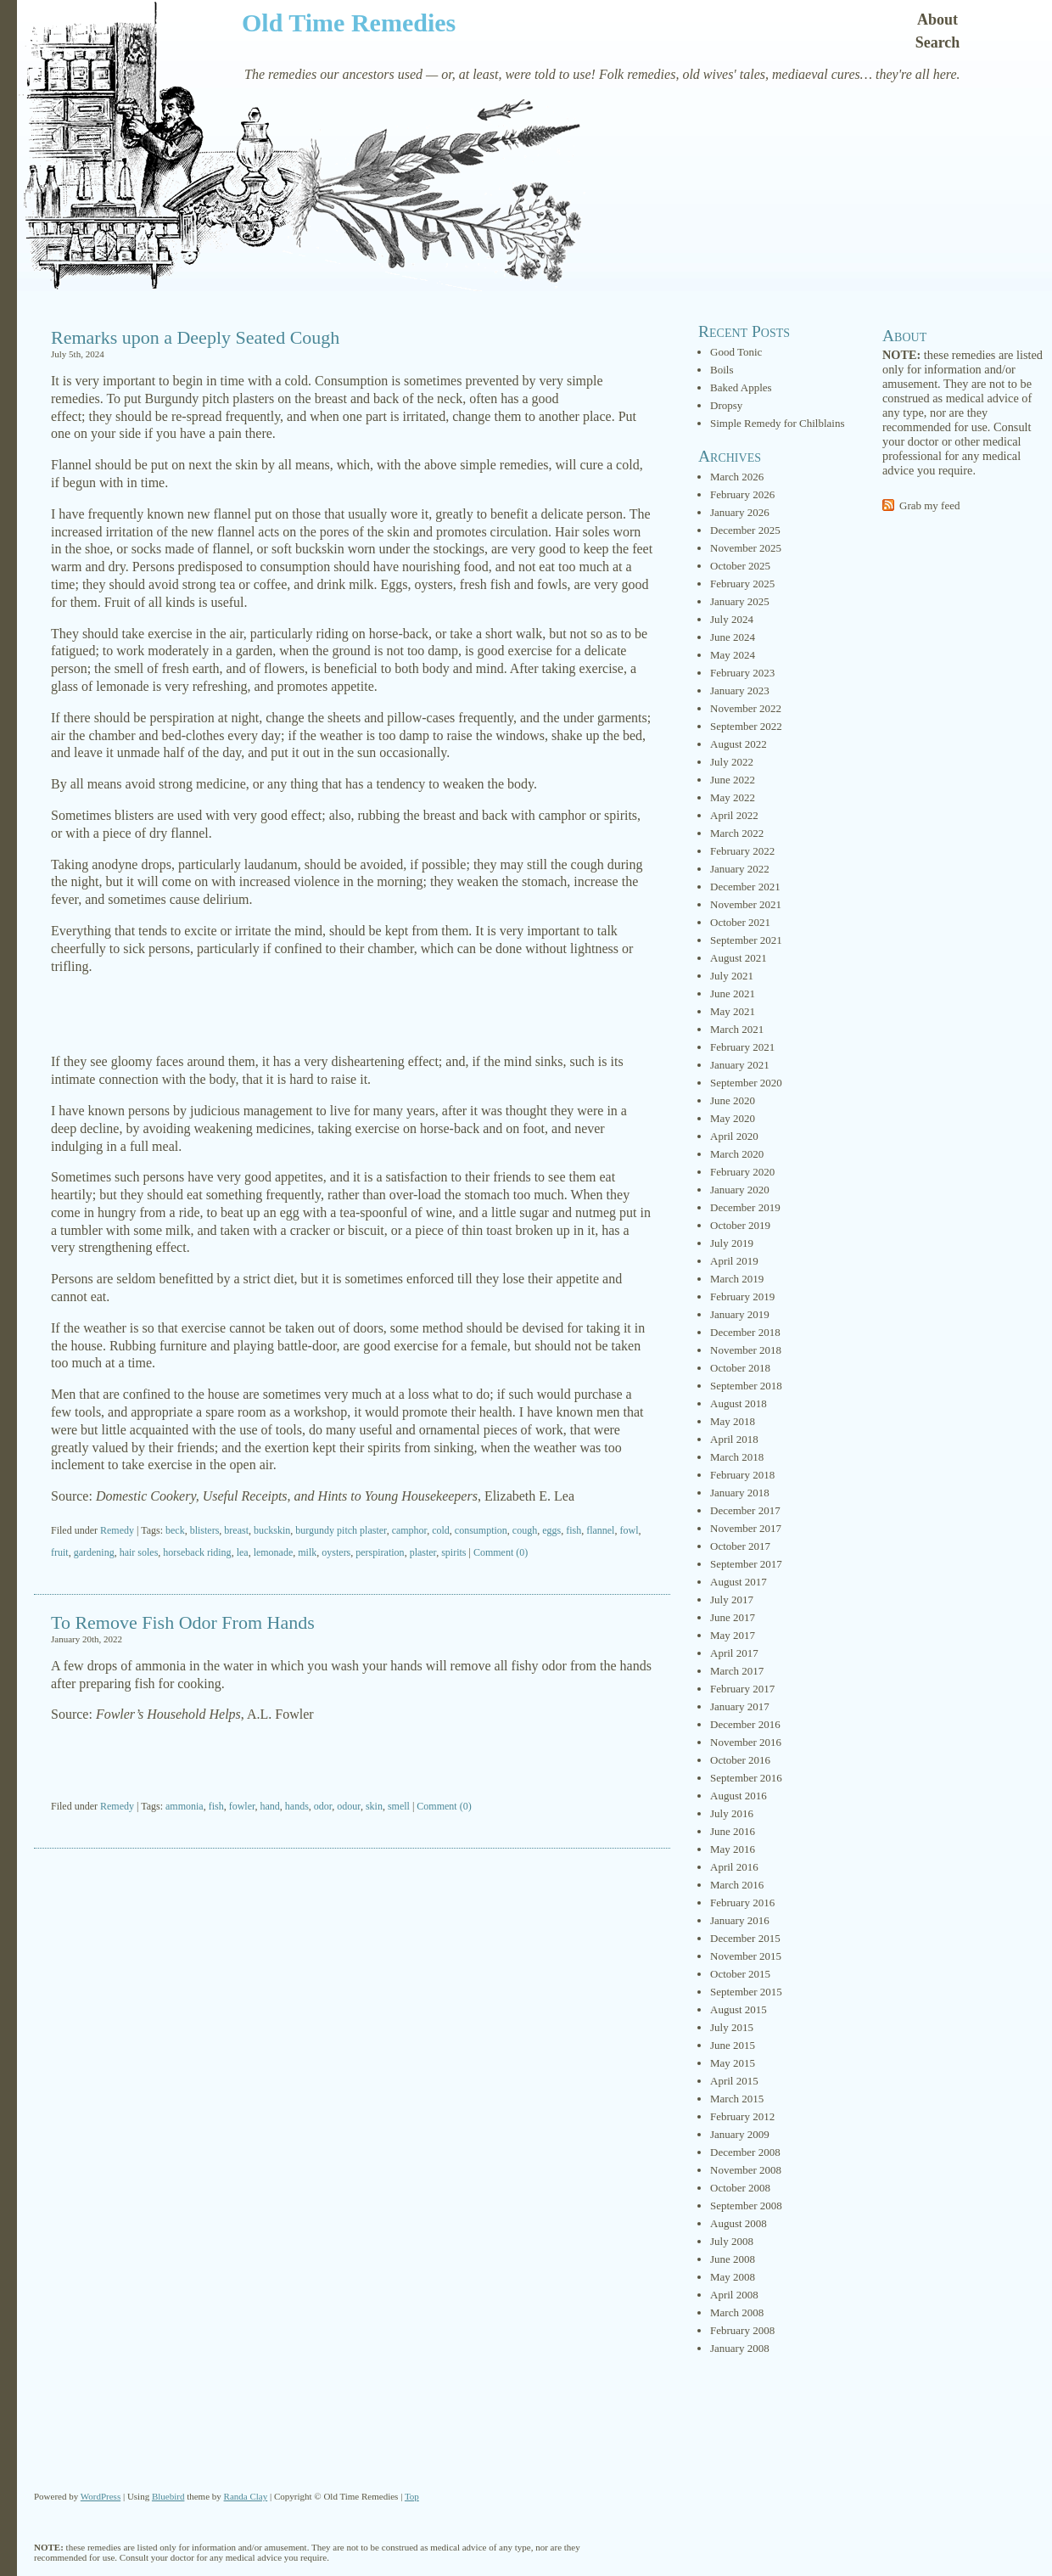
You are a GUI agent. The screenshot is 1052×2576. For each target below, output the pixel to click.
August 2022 (738, 744)
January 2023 (739, 690)
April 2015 (734, 2080)
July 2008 (731, 2241)
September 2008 (746, 2205)
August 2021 (738, 957)
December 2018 (745, 1332)
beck (175, 1530)
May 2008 (732, 2276)
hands (297, 1806)
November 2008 (745, 2170)
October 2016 (740, 1760)
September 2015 (746, 1991)
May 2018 (732, 1421)
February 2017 (742, 1688)
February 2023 (742, 672)
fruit (60, 1552)
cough (524, 1530)
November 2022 (745, 708)
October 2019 (740, 1225)
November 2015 (745, 1956)
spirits (453, 1552)
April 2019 (734, 1260)
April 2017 (734, 1653)
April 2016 (734, 1866)
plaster (423, 1552)
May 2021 (732, 1011)
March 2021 (737, 1029)
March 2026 (737, 476)
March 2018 (737, 1457)
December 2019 (745, 1207)
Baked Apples (741, 387)
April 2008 (734, 2294)
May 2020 (732, 1118)
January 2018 (739, 1492)
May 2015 (732, 2063)
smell (399, 1806)
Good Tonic (736, 351)
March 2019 (737, 1278)
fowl (628, 1530)
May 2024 (732, 654)
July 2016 (731, 1813)
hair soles (139, 1552)
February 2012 (742, 2116)
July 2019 (731, 1243)
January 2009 (739, 2134)
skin (374, 1806)
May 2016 (732, 1849)
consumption (481, 1530)
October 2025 (740, 565)
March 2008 (737, 2312)
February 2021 (742, 1047)
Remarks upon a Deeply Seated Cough (195, 337)
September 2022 (746, 726)
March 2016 (737, 1884)
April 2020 (734, 1136)
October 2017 (740, 1546)
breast (236, 1530)
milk (307, 1552)
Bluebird (168, 2496)
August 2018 (738, 1403)
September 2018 (746, 1385)
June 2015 (732, 2045)
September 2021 (746, 940)
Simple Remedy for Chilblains (777, 423)
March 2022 (737, 833)
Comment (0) (500, 1552)
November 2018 (745, 1350)
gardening (94, 1552)
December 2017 (745, 1510)
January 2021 (739, 1064)
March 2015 (737, 2098)
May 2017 (732, 1635)
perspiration (379, 1552)
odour (349, 1806)
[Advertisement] (352, 1014)
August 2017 (738, 1581)
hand (270, 1806)
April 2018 (734, 1439)
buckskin (272, 1530)
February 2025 (742, 583)
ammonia (184, 1806)
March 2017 (737, 1670)
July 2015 (731, 2027)
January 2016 (739, 1920)
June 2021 (732, 993)
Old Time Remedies (349, 22)
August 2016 (738, 1795)
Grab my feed (929, 505)
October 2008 (740, 2187)
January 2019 (739, 1314)
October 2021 (740, 922)
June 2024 (732, 637)
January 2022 (739, 868)
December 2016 (745, 1724)
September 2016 (746, 1777)
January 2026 (739, 512)
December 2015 (745, 1938)
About (937, 19)
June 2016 (732, 1831)
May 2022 (732, 797)
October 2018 (740, 1367)
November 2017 (745, 1528)
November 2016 (745, 1742)
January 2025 (739, 601)
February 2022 (742, 851)
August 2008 (738, 2223)
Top (412, 2496)
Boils (721, 369)
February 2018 (742, 1474)
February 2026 (742, 494)
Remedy (117, 1530)
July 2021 (731, 975)
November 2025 (745, 548)
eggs (551, 1530)
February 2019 (742, 1296)
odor (323, 1806)
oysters (336, 1552)
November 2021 (745, 904)
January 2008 (739, 2348)
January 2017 (739, 1706)
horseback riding (197, 1552)
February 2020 (742, 1171)
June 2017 (732, 1617)
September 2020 (746, 1082)
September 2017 (746, 1563)
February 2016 (742, 1902)
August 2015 (738, 2009)
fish (573, 1530)
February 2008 (742, 2330)
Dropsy (726, 405)
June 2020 (732, 1100)
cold (441, 1530)
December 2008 (745, 2152)
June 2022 (732, 779)
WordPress (100, 2496)
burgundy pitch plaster (340, 1530)
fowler (242, 1806)
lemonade (274, 1552)
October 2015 (740, 1973)
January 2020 (739, 1189)
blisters (205, 1530)
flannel (600, 1530)
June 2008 (732, 2259)
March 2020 (737, 1154)
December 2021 (745, 886)
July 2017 (731, 1599)
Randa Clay (246, 2496)
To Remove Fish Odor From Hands (183, 1622)
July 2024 (731, 619)
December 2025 (745, 530)
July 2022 (731, 761)
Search (937, 42)
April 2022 (734, 815)
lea (243, 1552)
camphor (410, 1530)
